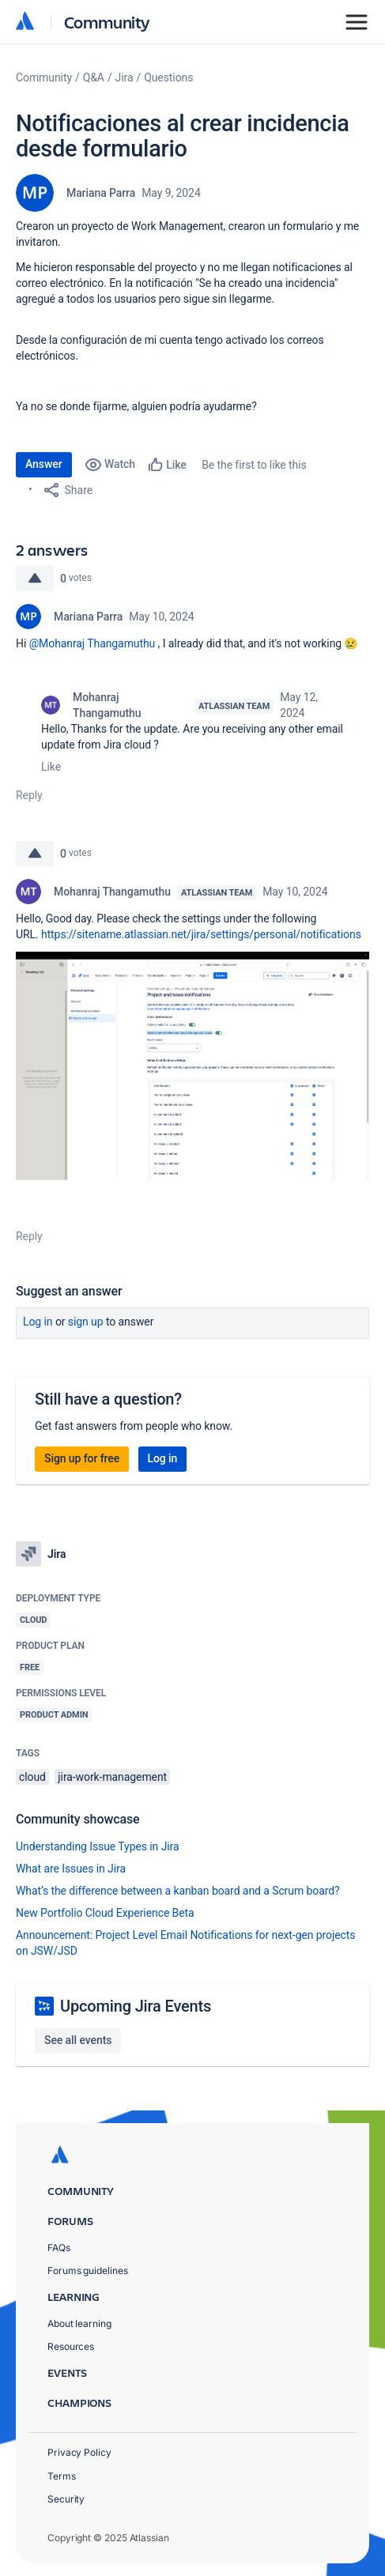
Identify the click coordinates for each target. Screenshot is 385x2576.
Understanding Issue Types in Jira (97, 1846)
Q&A (93, 77)
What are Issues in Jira (71, 1868)
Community (107, 21)
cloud (32, 1777)
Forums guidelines (87, 2270)
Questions (168, 77)
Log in (38, 1321)
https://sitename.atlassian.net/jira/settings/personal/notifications (201, 934)
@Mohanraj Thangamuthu (92, 643)
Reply (29, 795)
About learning (79, 2323)
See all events (77, 2040)
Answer (43, 464)
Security (66, 2499)
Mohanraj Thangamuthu (107, 705)
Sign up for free (81, 1458)
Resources (70, 2346)
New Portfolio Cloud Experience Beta (105, 1913)
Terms (61, 2476)
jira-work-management (112, 1777)
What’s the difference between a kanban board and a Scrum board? (178, 1890)
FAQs (58, 2248)
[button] (192, 1066)
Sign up (86, 1321)
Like (51, 766)
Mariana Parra (100, 193)
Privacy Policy (79, 2452)
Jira (124, 77)
